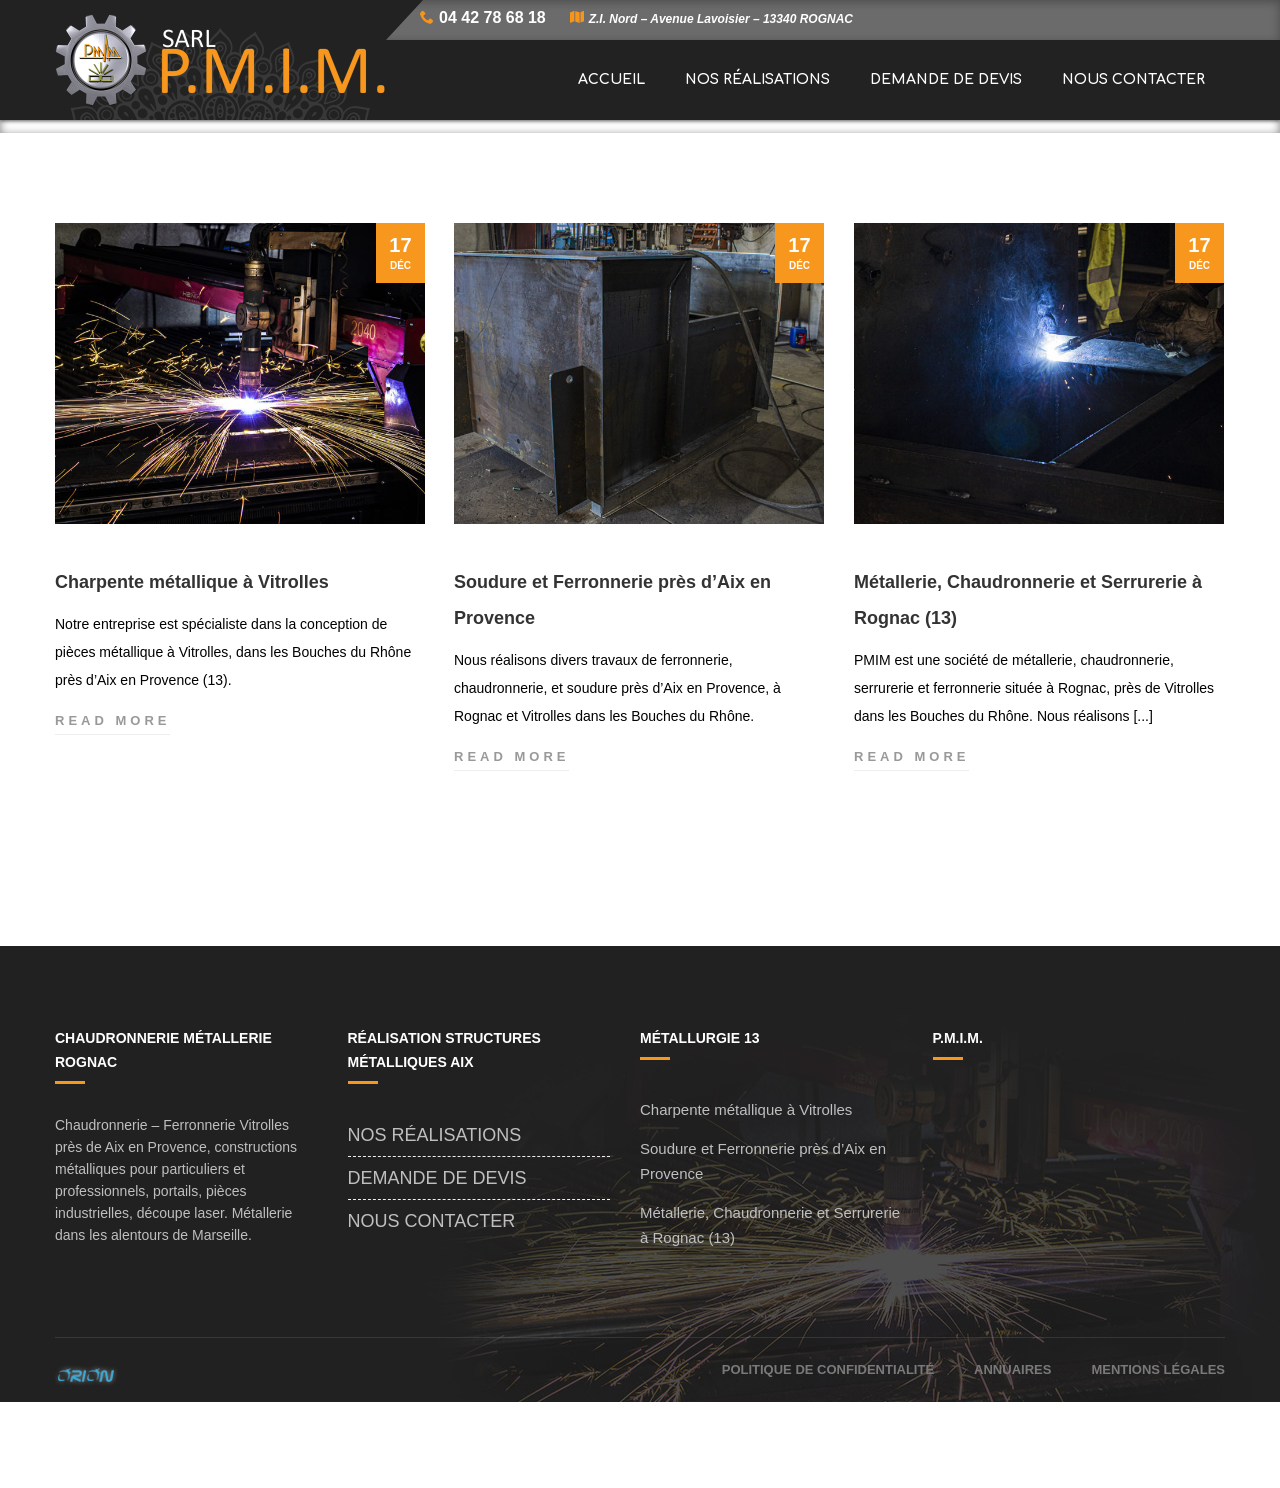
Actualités (812, 169)
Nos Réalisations (435, 1221)
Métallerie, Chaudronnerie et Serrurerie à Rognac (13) (1028, 686)
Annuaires (1012, 1455)
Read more (112, 807)
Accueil (726, 169)
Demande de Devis (437, 1264)
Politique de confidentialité (828, 1455)
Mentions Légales (1158, 1455)
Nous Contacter (432, 1307)
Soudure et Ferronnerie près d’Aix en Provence (612, 686)
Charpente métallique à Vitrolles (192, 668)
